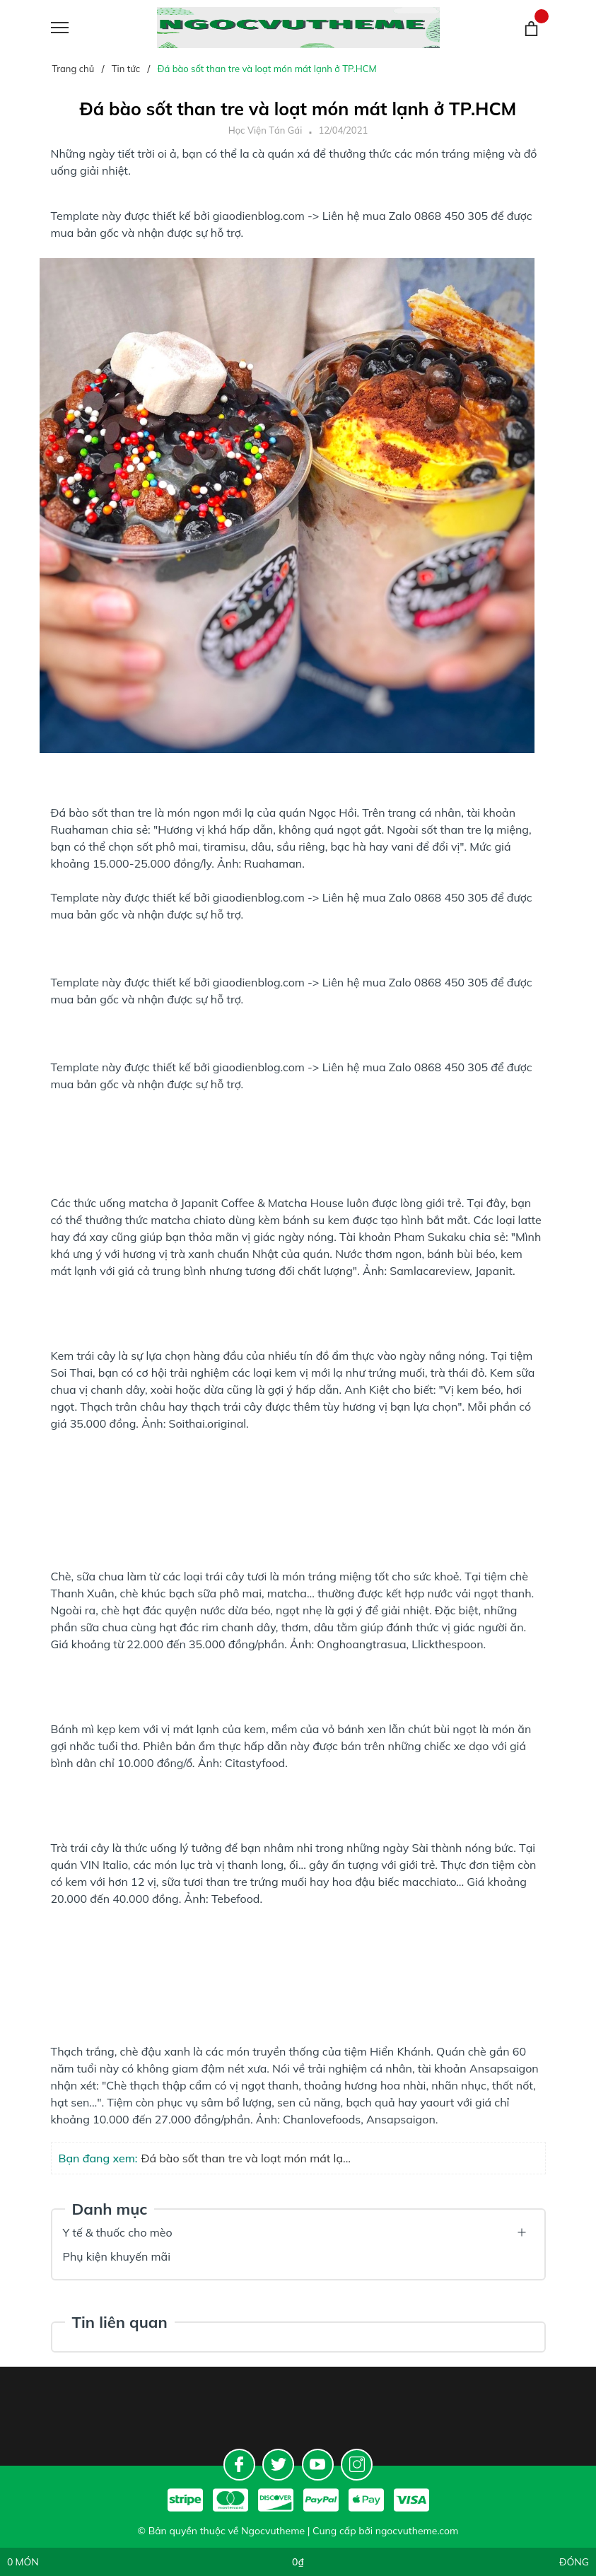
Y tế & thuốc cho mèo (118, 2232)
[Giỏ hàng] (531, 28)
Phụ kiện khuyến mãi (116, 2256)
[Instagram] (357, 2465)
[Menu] (77, 28)
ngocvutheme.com (417, 2530)
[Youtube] (318, 2465)
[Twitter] (278, 2465)
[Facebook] (239, 2465)
